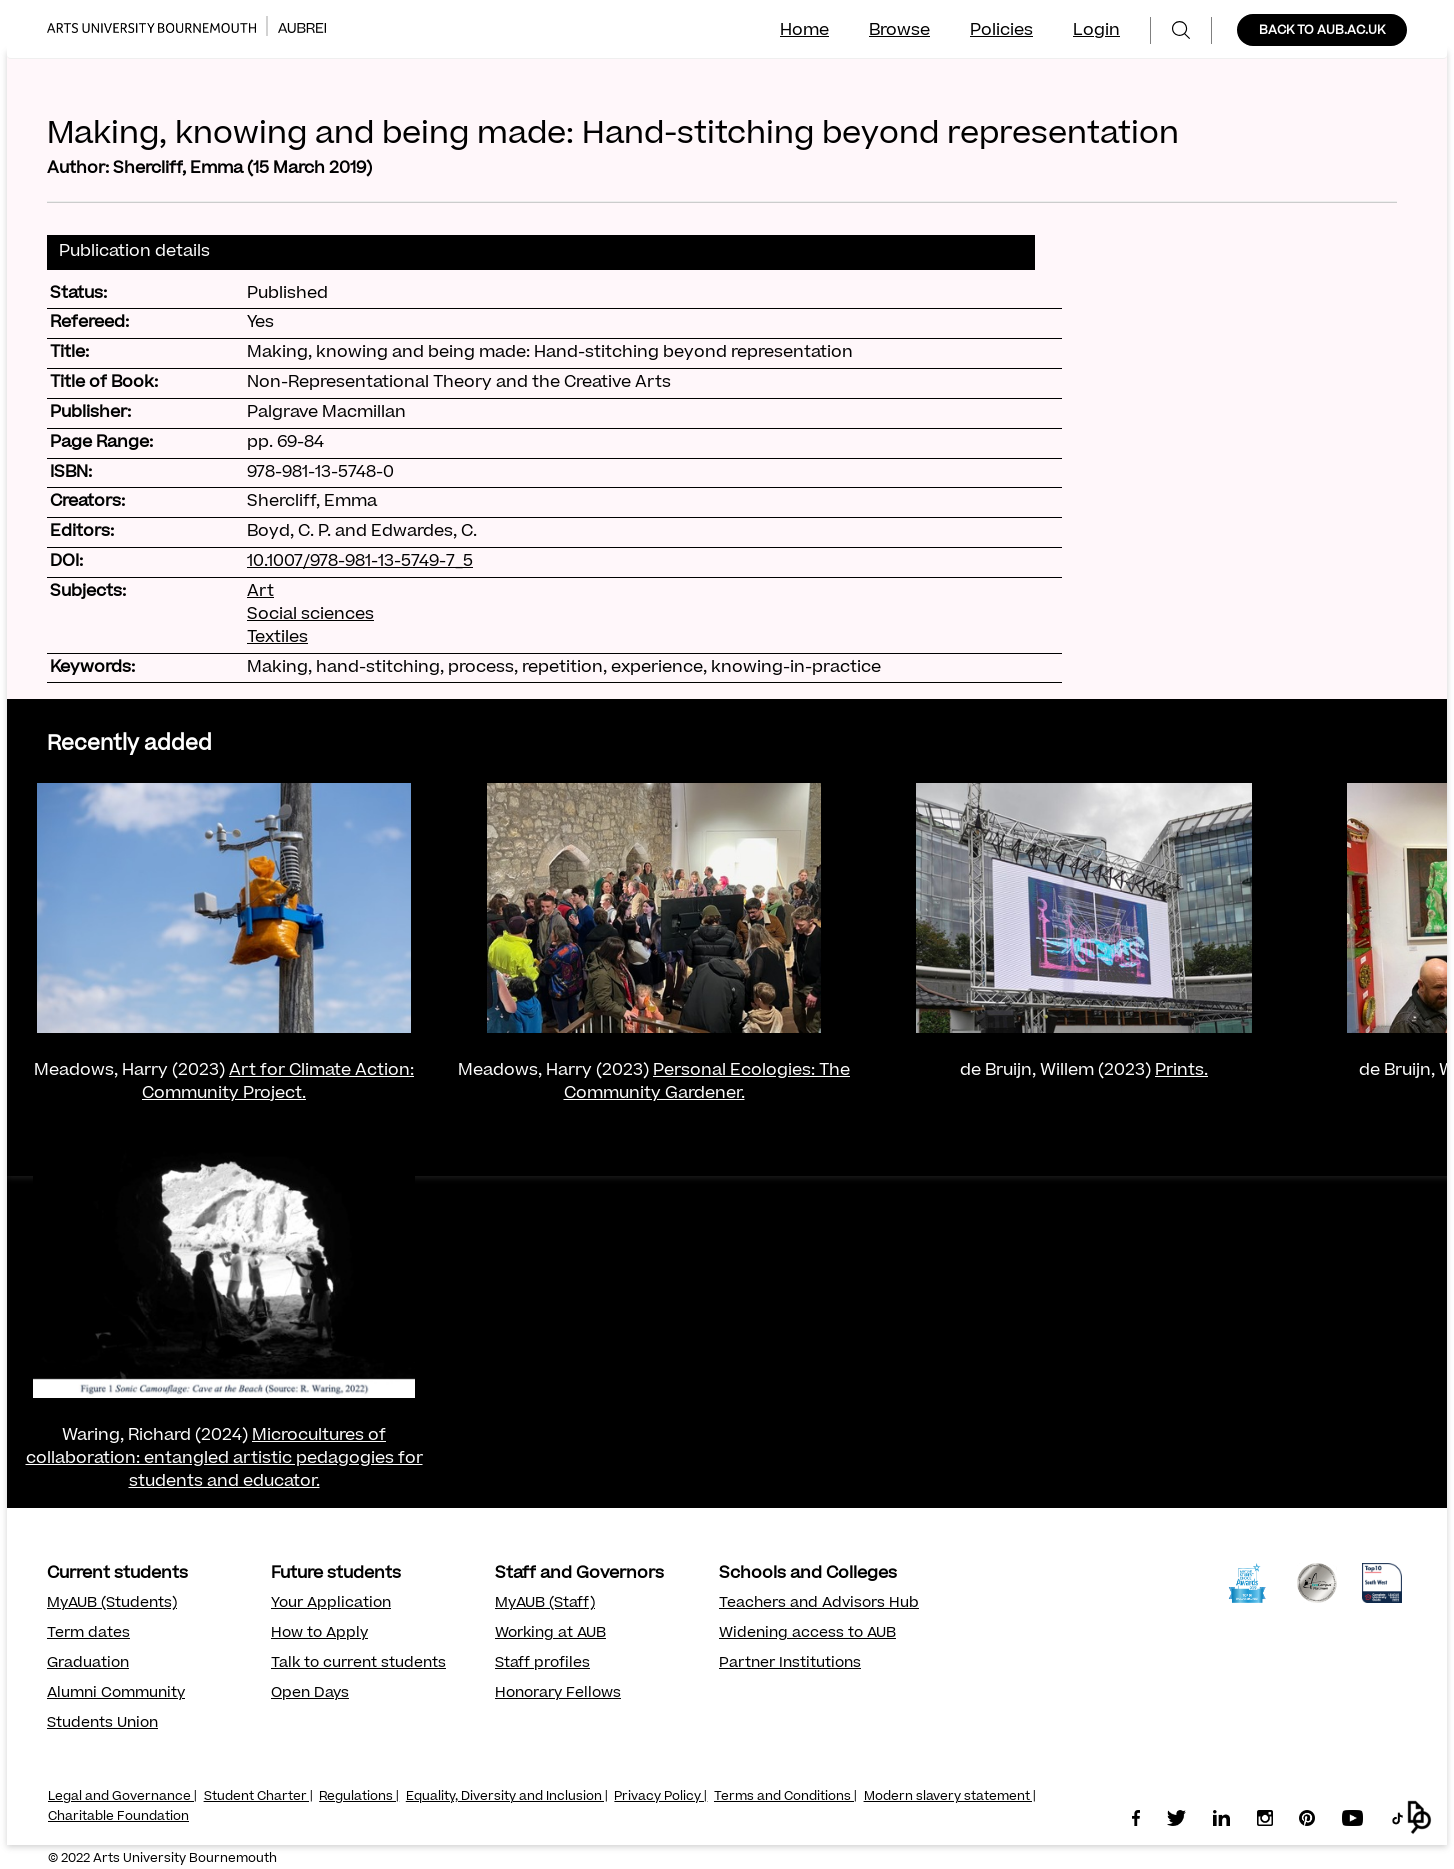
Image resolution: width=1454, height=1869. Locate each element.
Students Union (102, 1724)
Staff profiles (542, 1664)
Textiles (277, 638)
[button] (1419, 1817)
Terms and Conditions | (785, 1797)
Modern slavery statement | (950, 1797)
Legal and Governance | (122, 1797)
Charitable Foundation (118, 1817)
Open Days (310, 1694)
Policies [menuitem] (1001, 31)
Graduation (88, 1664)
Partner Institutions (790, 1664)
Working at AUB (550, 1634)
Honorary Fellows (558, 1694)
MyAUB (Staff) (545, 1604)
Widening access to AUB (807, 1634)
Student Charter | (258, 1797)
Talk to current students (358, 1664)
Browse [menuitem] (899, 31)
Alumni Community (116, 1694)
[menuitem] (1181, 30)
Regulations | (359, 1797)
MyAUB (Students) (112, 1604)
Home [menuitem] (804, 31)
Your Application (331, 1604)
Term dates (88, 1634)
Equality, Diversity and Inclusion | (507, 1797)
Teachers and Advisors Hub (819, 1604)
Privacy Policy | (660, 1797)
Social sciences (310, 615)
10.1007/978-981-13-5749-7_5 (360, 562)
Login (1096, 31)
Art (260, 592)
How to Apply (319, 1634)
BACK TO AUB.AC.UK (1322, 31)
